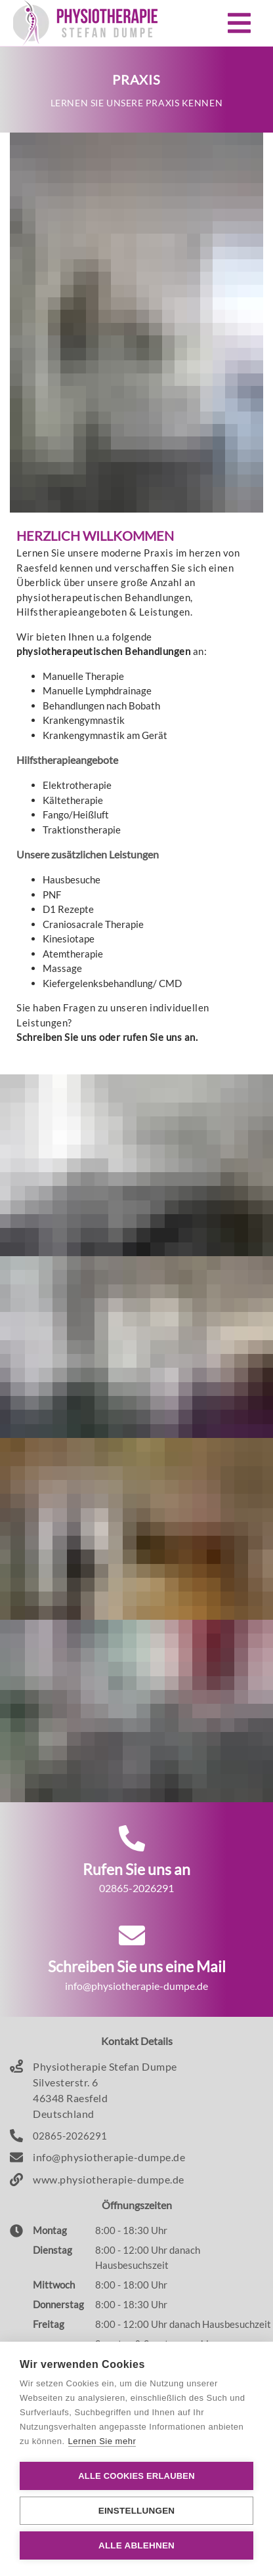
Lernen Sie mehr (102, 2441)
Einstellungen (136, 2511)
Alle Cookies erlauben (136, 2476)
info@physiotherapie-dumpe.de (109, 2157)
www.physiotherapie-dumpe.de (108, 2179)
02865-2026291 (70, 2136)
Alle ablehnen (136, 2545)
